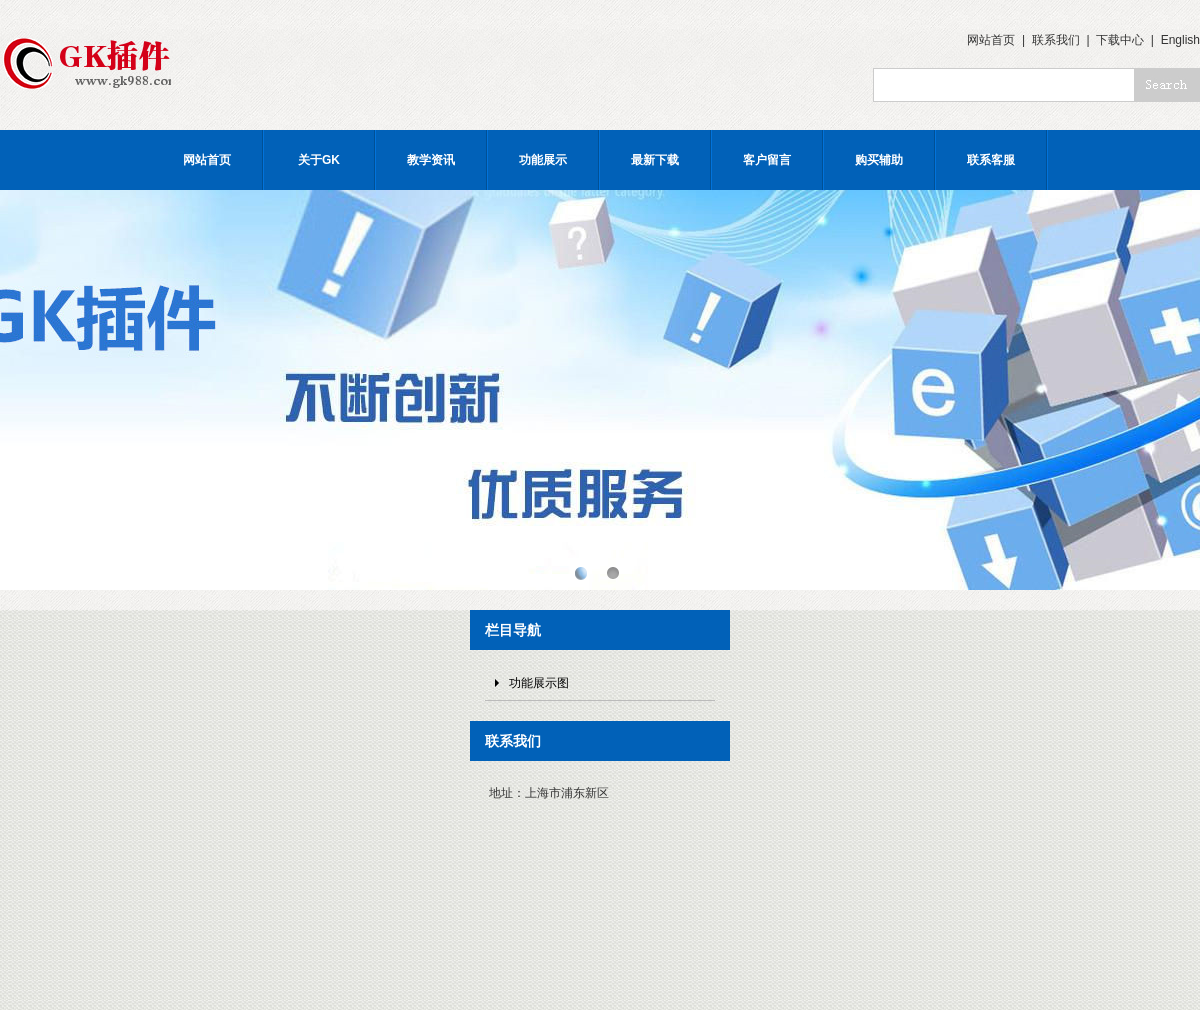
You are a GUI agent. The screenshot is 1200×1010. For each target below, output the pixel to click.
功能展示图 (539, 683)
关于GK (319, 160)
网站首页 (991, 40)
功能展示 (543, 160)
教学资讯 (431, 160)
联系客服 (991, 160)
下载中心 (1120, 40)
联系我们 (1056, 40)
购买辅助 (879, 160)
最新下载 (655, 160)
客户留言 (767, 160)
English (1180, 40)
